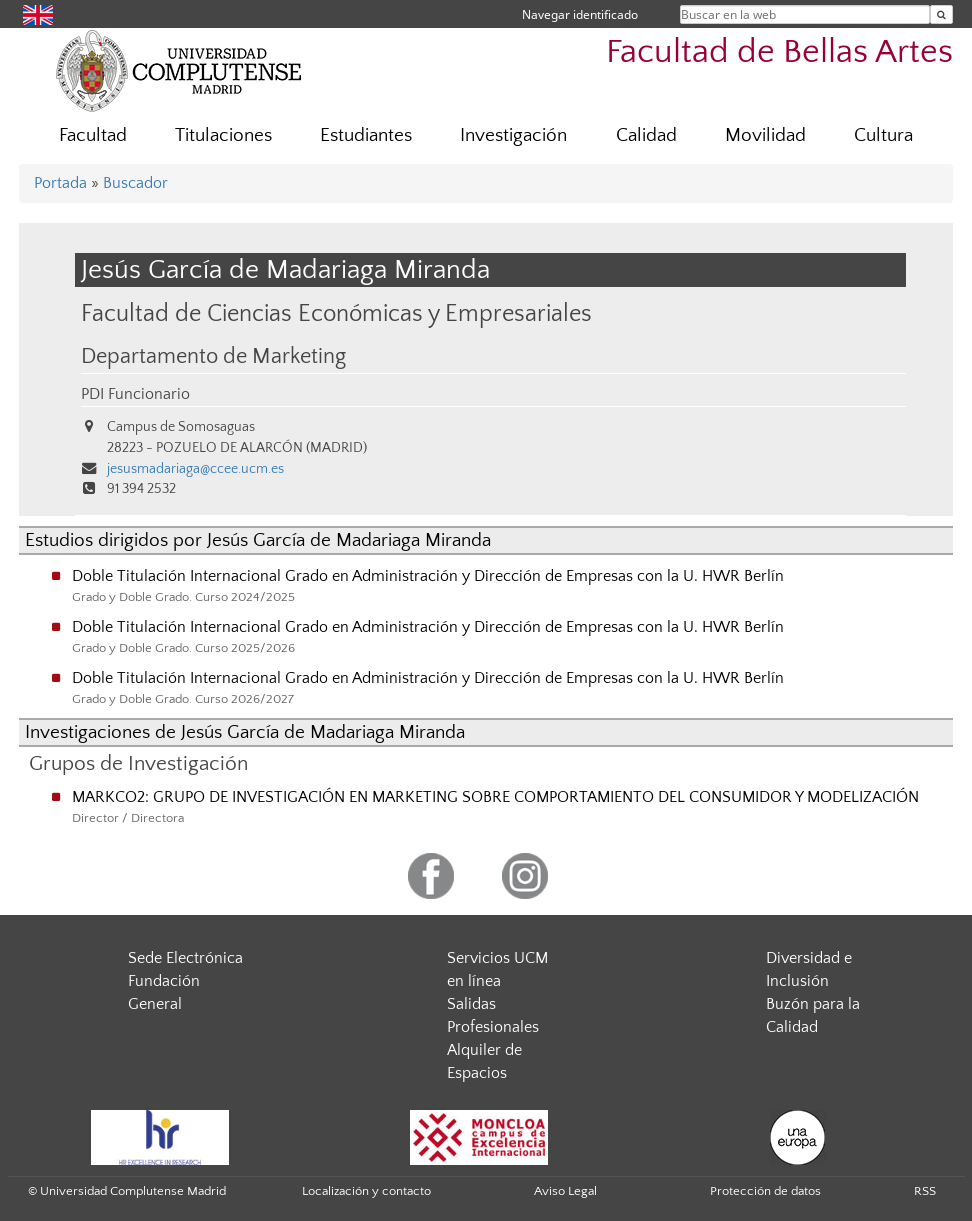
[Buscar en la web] (941, 14)
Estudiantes (366, 135)
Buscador (135, 183)
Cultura (883, 135)
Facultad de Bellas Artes (779, 52)
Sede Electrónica (185, 958)
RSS (925, 1191)
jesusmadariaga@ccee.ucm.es (195, 469)
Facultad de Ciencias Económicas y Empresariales (336, 313)
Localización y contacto (366, 1191)
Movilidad (765, 135)
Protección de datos (765, 1191)
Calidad (646, 135)
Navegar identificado (580, 14)
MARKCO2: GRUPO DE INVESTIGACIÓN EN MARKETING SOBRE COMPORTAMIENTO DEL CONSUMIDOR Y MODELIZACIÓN (495, 797)
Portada (60, 183)
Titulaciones (223, 135)
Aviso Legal (565, 1191)
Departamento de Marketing (213, 357)
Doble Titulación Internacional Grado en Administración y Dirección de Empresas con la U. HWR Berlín (428, 576)
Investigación (513, 135)
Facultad (93, 135)
